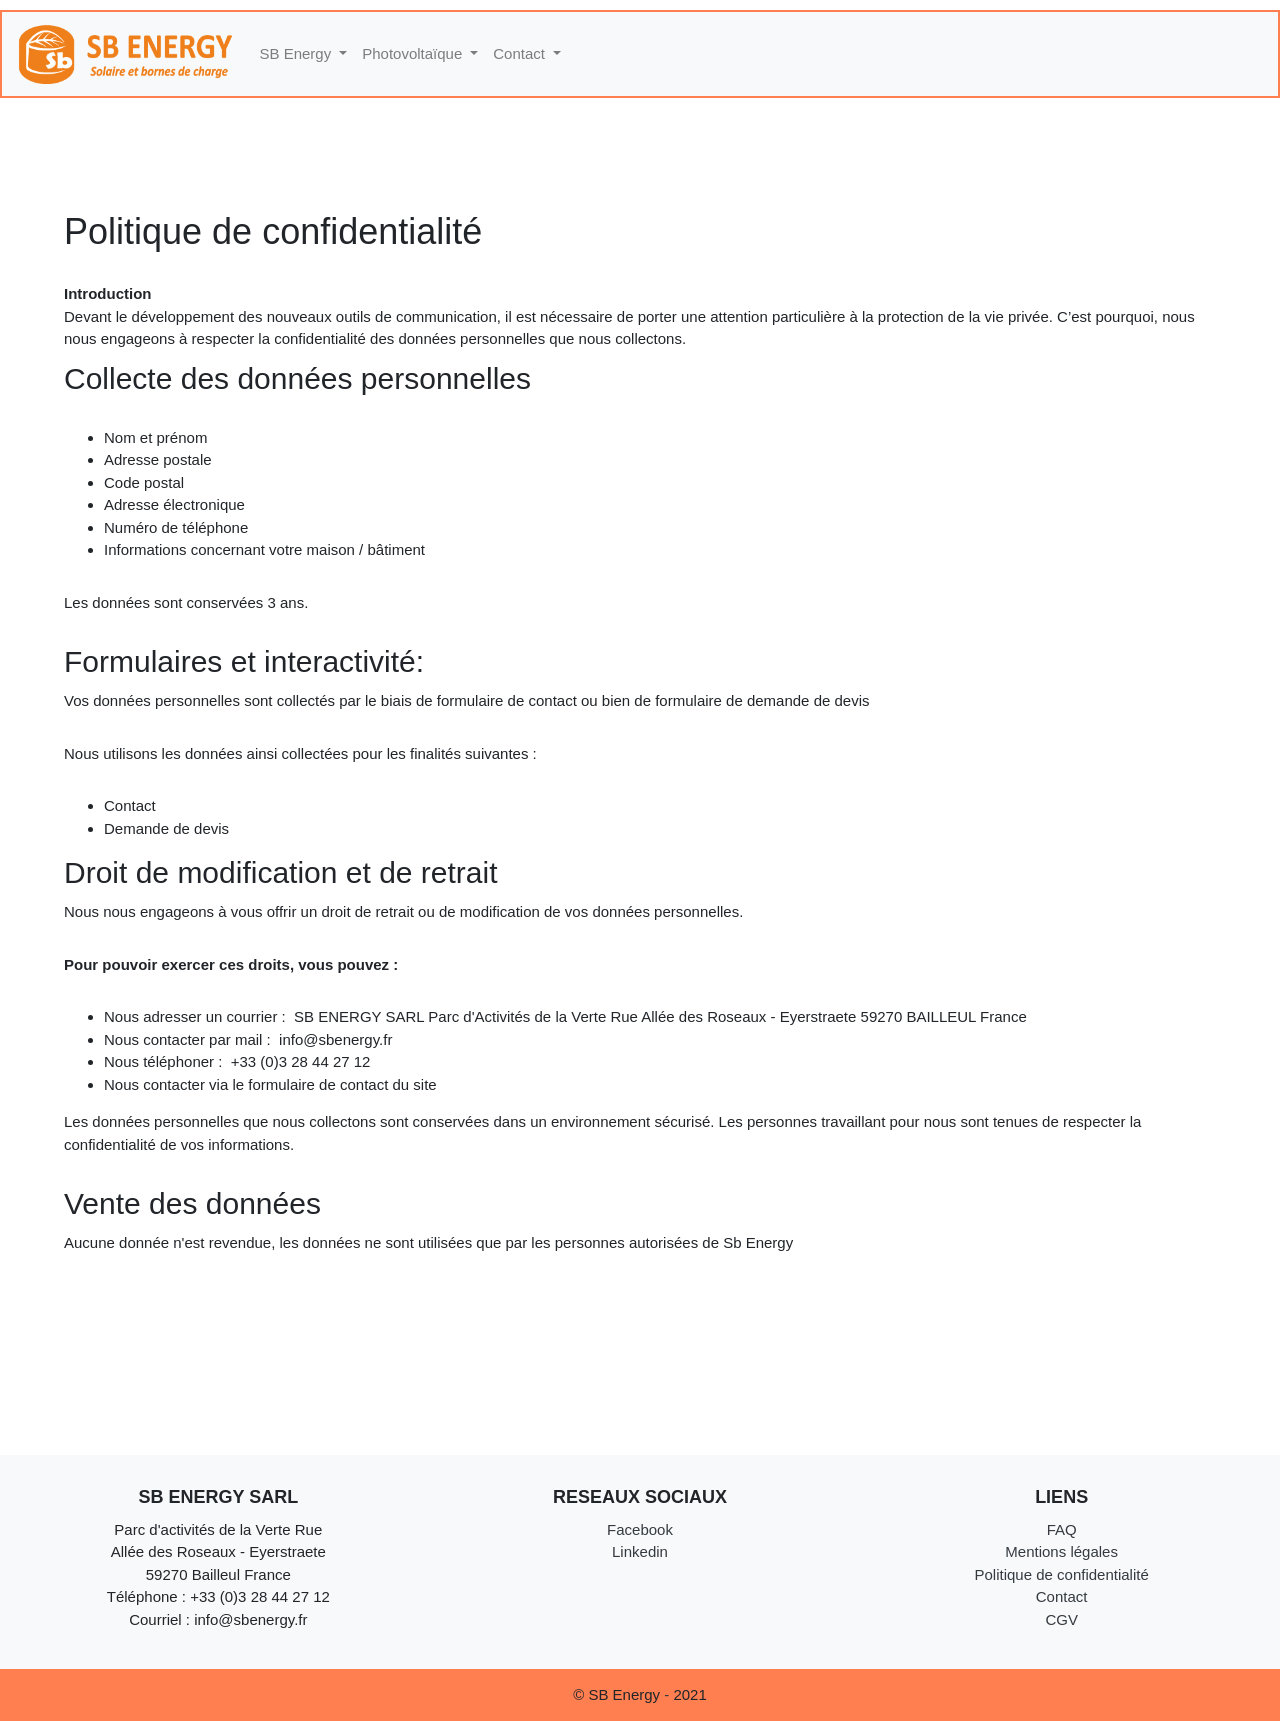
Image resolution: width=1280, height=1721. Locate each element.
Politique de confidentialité (1061, 1574)
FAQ (1062, 1529)
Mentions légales (1061, 1551)
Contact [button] (521, 53)
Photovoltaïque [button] (414, 53)
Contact (1062, 1596)
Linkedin (640, 1551)
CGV (1061, 1619)
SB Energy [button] (298, 53)
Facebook (640, 1529)
